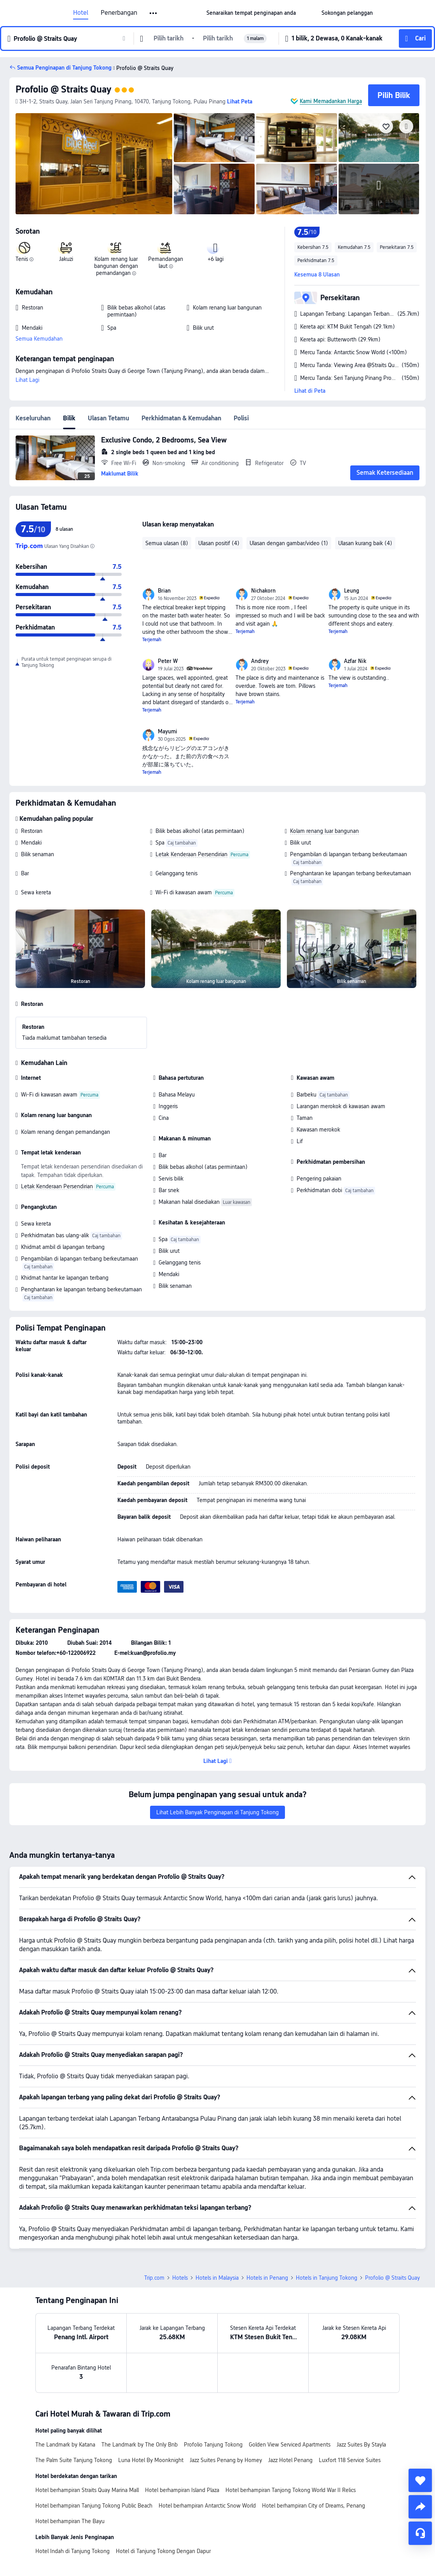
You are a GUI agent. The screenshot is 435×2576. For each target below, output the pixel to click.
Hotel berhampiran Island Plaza (182, 2490)
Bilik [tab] (69, 418)
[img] (94, 163)
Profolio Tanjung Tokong (213, 2444)
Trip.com (154, 2278)
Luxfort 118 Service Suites (350, 2460)
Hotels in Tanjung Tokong (326, 2278)
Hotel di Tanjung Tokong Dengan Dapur (163, 2551)
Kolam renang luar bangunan (324, 831)
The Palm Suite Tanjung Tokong (73, 2460)
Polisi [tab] (241, 418)
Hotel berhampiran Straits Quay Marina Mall (87, 2490)
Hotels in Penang (267, 2278)
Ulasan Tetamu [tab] (108, 418)
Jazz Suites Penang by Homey (226, 2460)
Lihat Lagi (27, 380)
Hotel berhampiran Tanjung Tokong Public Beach (93, 2506)
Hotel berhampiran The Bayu (70, 2521)
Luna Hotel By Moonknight (150, 2460)
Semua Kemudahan (39, 339)
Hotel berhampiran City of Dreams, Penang (313, 2506)
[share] (420, 2506)
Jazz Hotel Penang (290, 2460)
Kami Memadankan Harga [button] (331, 101)
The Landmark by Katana (65, 2444)
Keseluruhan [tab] (33, 418)
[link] (251, 12)
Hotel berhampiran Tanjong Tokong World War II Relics (290, 2490)
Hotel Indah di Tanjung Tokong (72, 2551)
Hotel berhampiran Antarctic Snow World (207, 2506)
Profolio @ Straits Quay (63, 89)
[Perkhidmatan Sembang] (420, 2533)
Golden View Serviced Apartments (289, 2444)
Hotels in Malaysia (217, 2278)
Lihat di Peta (309, 391)
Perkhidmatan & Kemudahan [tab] (181, 418)
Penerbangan (119, 12)
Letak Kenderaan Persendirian (191, 854)
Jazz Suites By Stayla (361, 2444)
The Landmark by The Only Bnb (139, 2444)
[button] (154, 13)
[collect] (420, 2480)
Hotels (180, 2278)
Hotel (80, 12)
